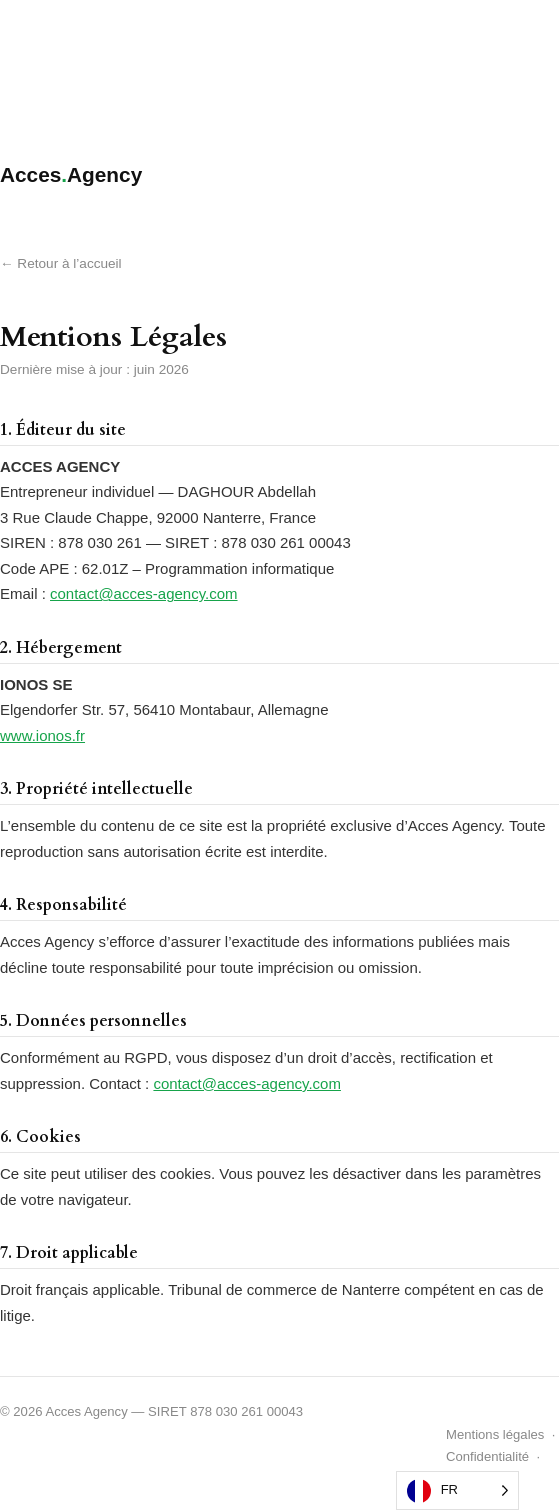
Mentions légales (495, 1434)
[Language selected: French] (457, 1490)
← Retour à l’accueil (61, 263)
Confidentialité (487, 1456)
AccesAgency (71, 174)
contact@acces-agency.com (144, 593)
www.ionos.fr (42, 735)
